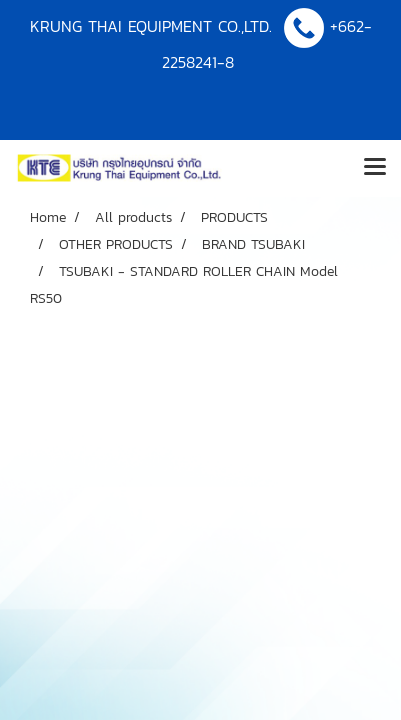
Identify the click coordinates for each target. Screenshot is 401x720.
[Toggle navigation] (375, 168)
